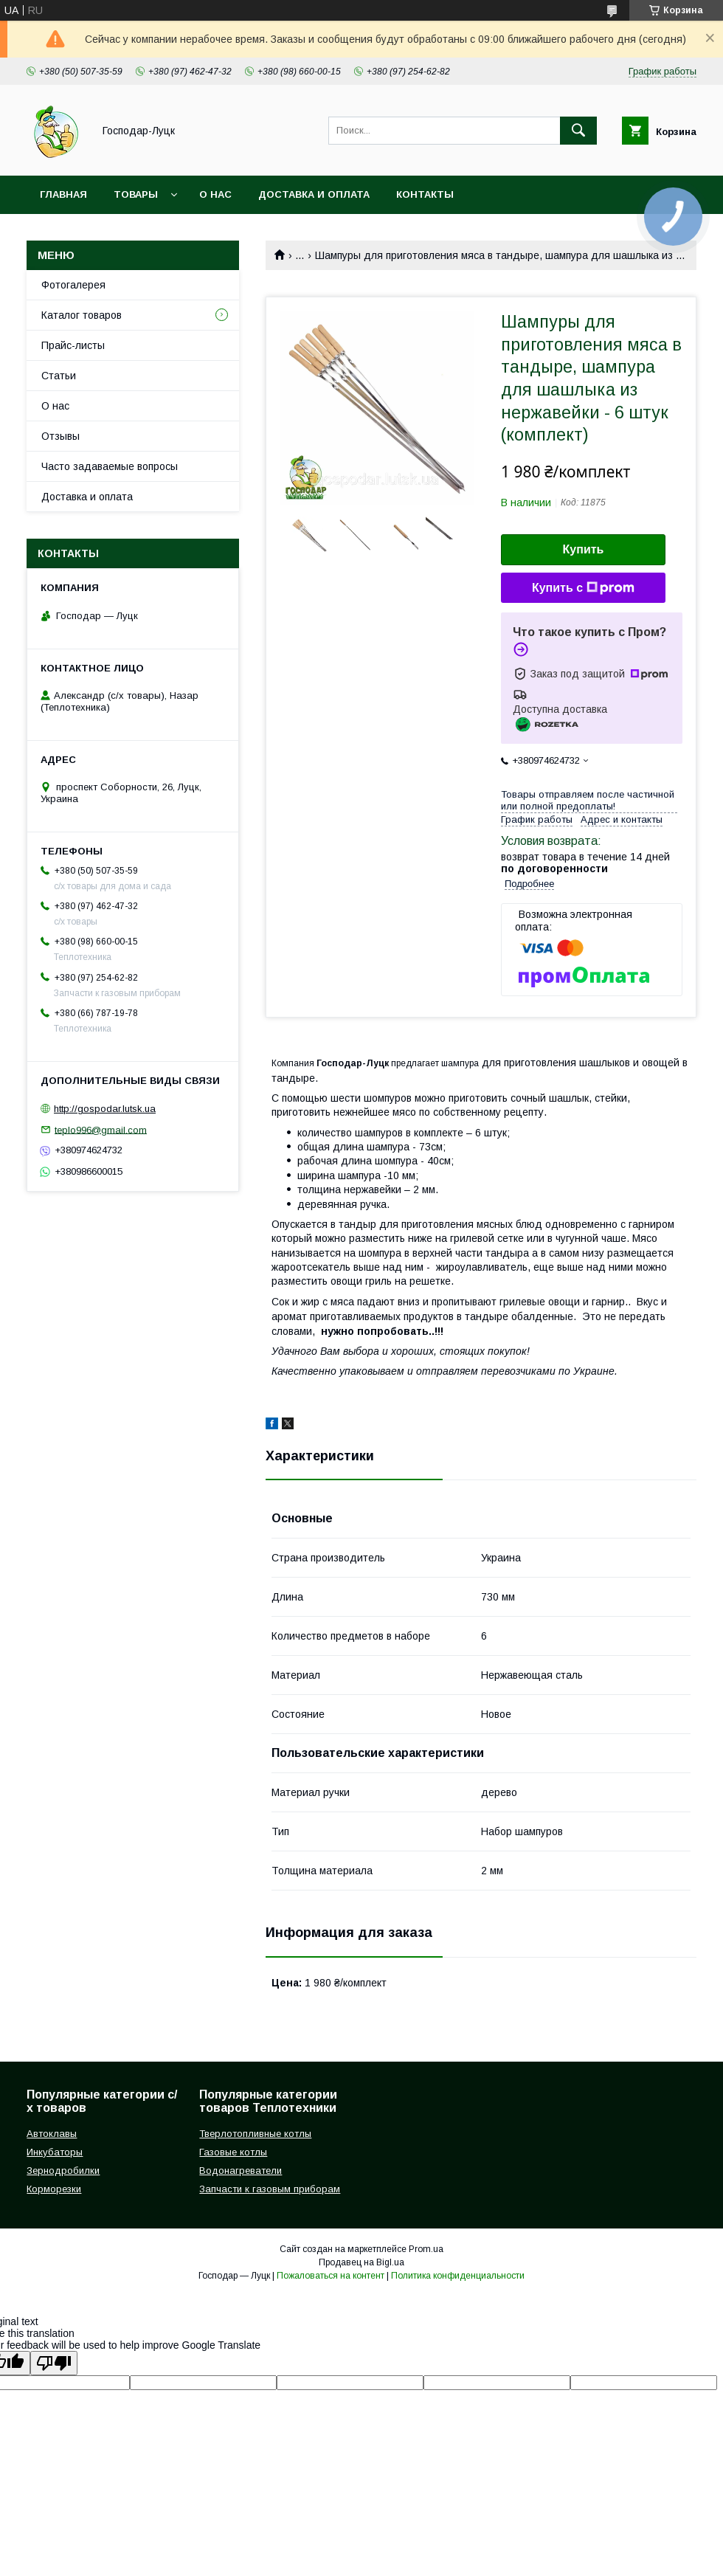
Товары (136, 194)
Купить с (583, 588)
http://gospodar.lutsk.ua (105, 1108)
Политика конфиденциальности (458, 2276)
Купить (583, 549)
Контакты (425, 194)
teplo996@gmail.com (101, 1129)
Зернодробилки (63, 2170)
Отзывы (60, 436)
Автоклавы (52, 2133)
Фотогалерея (73, 285)
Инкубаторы (55, 2152)
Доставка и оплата (314, 194)
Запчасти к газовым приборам (269, 2189)
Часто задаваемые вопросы (109, 466)
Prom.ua (426, 2249)
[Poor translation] (53, 2363)
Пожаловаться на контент (330, 2276)
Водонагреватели (240, 2170)
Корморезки (54, 2189)
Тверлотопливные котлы (255, 2133)
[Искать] (578, 131)
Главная (63, 194)
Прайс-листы (73, 345)
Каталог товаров (81, 315)
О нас (215, 194)
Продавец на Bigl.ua (361, 2262)
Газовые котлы (233, 2152)
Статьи (58, 375)
